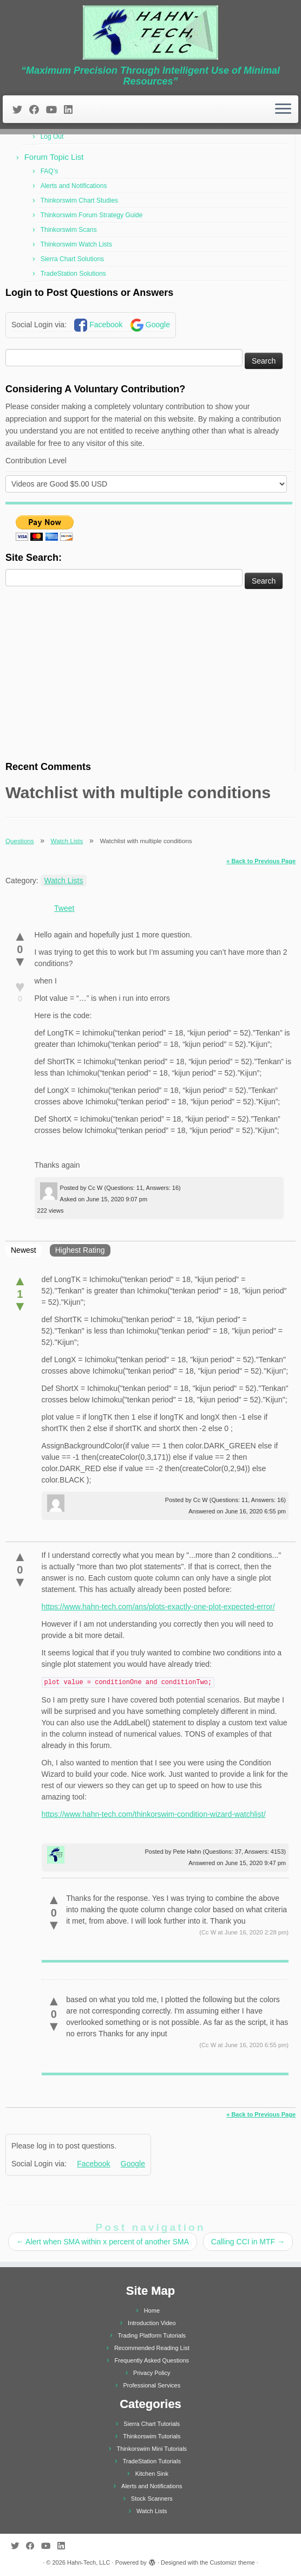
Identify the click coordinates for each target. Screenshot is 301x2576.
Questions (19, 840)
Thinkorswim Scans (69, 230)
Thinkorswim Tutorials (151, 2436)
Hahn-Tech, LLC (88, 2562)
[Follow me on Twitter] (20, 110)
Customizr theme (232, 2562)
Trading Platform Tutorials (152, 2335)
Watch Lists (67, 840)
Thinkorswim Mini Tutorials (152, 2448)
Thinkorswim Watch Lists (76, 244)
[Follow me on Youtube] (55, 110)
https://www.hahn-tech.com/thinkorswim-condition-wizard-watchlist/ (154, 1814)
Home (152, 2310)
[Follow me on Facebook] (37, 110)
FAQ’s (49, 171)
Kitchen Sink (151, 2473)
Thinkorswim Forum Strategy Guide (92, 215)
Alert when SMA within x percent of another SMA (102, 2241)
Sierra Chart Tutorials (151, 2423)
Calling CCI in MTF (248, 2241)
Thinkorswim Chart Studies (79, 200)
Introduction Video (151, 2323)
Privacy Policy (151, 2373)
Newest (23, 1250)
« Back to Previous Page (261, 861)
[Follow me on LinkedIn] (72, 110)
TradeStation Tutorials (152, 2461)
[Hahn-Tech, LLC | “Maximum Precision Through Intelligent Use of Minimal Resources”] (150, 32)
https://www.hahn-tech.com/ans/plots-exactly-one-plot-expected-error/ (158, 1606)
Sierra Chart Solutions (72, 259)
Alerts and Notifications (74, 186)
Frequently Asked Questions (152, 2360)
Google (158, 324)
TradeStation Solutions (73, 273)
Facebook (105, 324)
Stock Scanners (152, 2498)
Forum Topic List (54, 156)
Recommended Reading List (151, 2348)
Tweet (64, 908)
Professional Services (151, 2385)
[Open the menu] (283, 109)
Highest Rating (80, 1250)
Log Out (52, 136)
